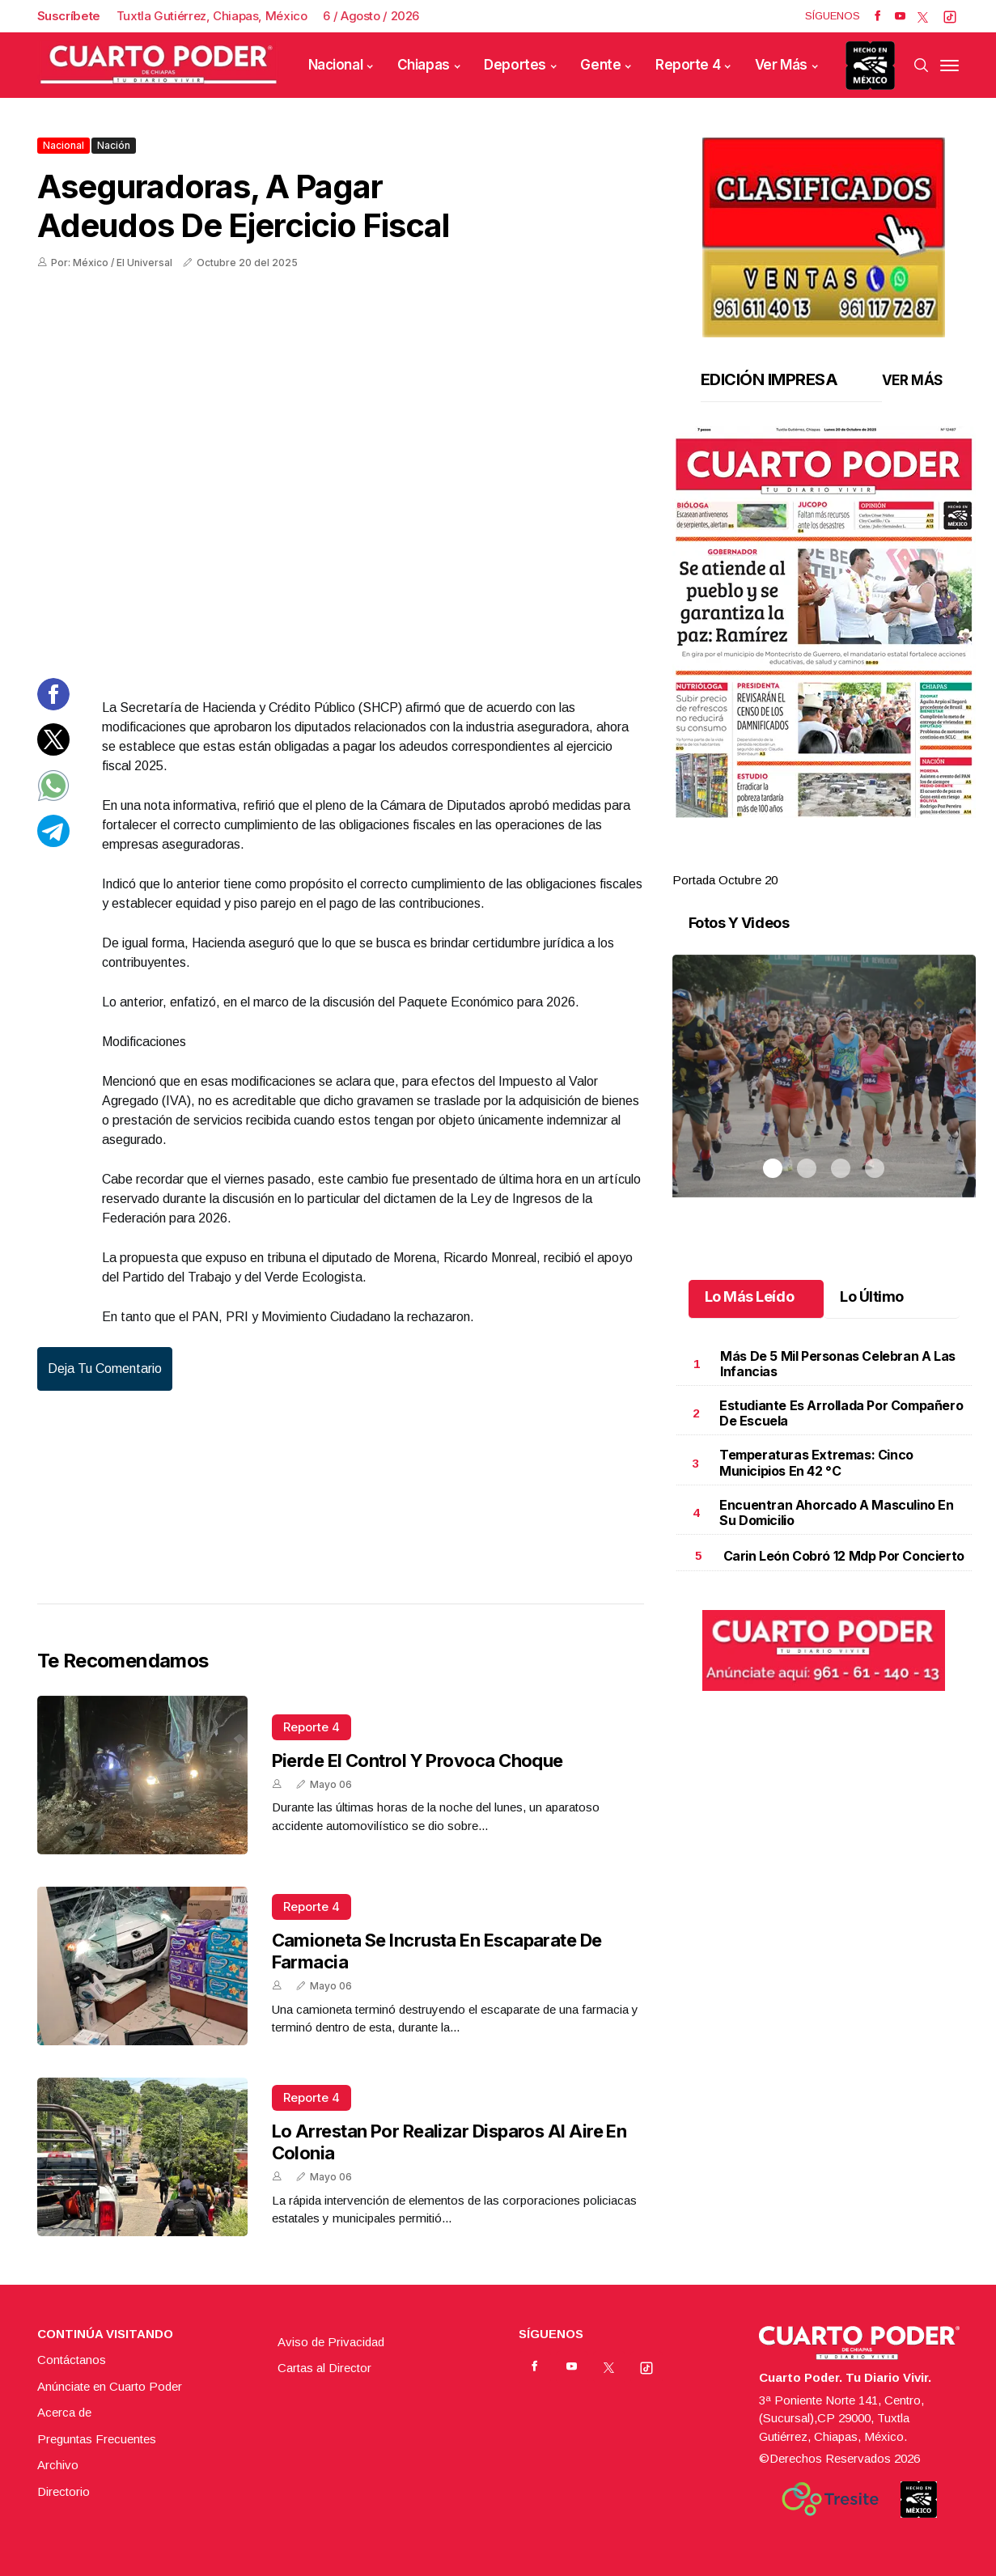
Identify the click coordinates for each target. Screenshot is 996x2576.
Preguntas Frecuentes (96, 2439)
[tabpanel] (824, 658)
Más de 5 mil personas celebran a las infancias (838, 1363)
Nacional (335, 65)
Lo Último (872, 1296)
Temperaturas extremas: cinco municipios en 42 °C (816, 1462)
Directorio (63, 2491)
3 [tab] (840, 861)
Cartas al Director (324, 2368)
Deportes (515, 65)
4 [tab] (874, 861)
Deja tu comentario (105, 1368)
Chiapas (423, 65)
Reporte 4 (687, 65)
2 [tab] (806, 861)
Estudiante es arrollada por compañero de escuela (841, 1413)
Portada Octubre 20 (725, 880)
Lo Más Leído (750, 1296)
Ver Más (781, 65)
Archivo (57, 2465)
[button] (824, 622)
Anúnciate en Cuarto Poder (109, 2386)
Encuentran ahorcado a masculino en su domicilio (836, 1512)
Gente (600, 65)
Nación (113, 145)
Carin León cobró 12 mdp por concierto (843, 1556)
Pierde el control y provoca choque (417, 1760)
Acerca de (64, 2412)
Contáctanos (71, 2359)
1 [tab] (772, 861)
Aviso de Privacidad (331, 2342)
